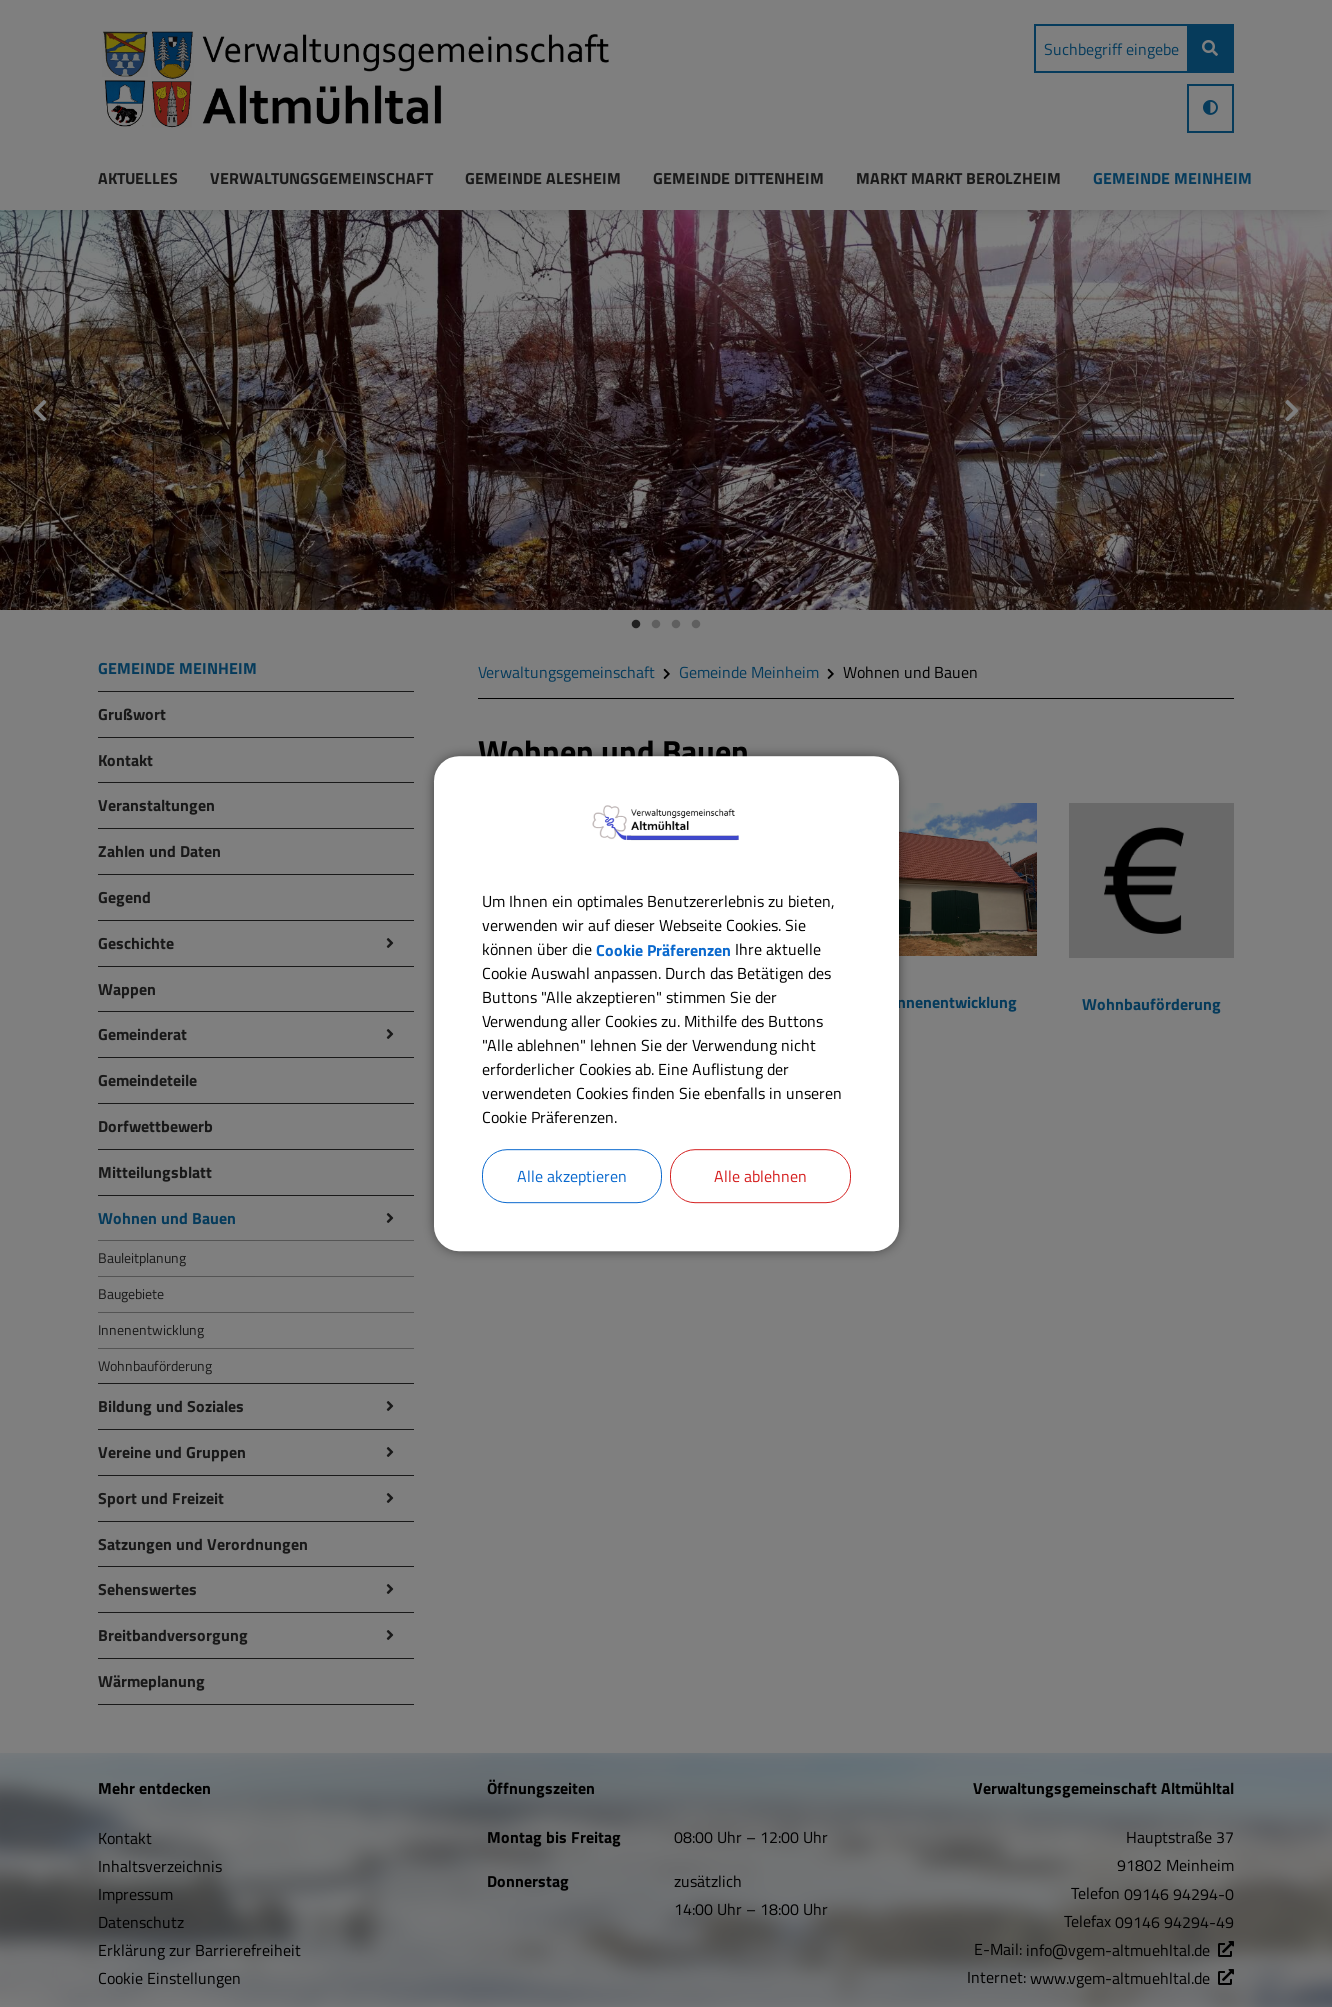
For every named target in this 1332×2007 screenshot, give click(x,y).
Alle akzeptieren (572, 1176)
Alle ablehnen (760, 1176)
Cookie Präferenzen (663, 949)
